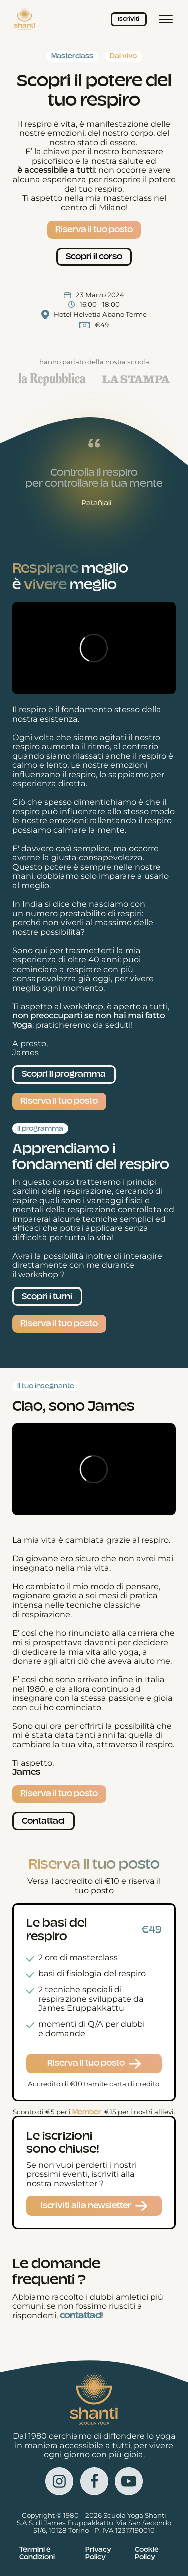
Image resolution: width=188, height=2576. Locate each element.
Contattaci (43, 1821)
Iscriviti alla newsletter (86, 2205)
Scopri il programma (64, 1074)
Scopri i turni (47, 1296)
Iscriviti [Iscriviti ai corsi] (128, 18)
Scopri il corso (94, 256)
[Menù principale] (166, 19)
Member (86, 2112)
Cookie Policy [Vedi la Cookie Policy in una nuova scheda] (147, 2553)
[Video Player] (93, 648)
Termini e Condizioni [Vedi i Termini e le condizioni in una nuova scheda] (37, 2553)
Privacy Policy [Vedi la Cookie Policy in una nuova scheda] (98, 2553)
